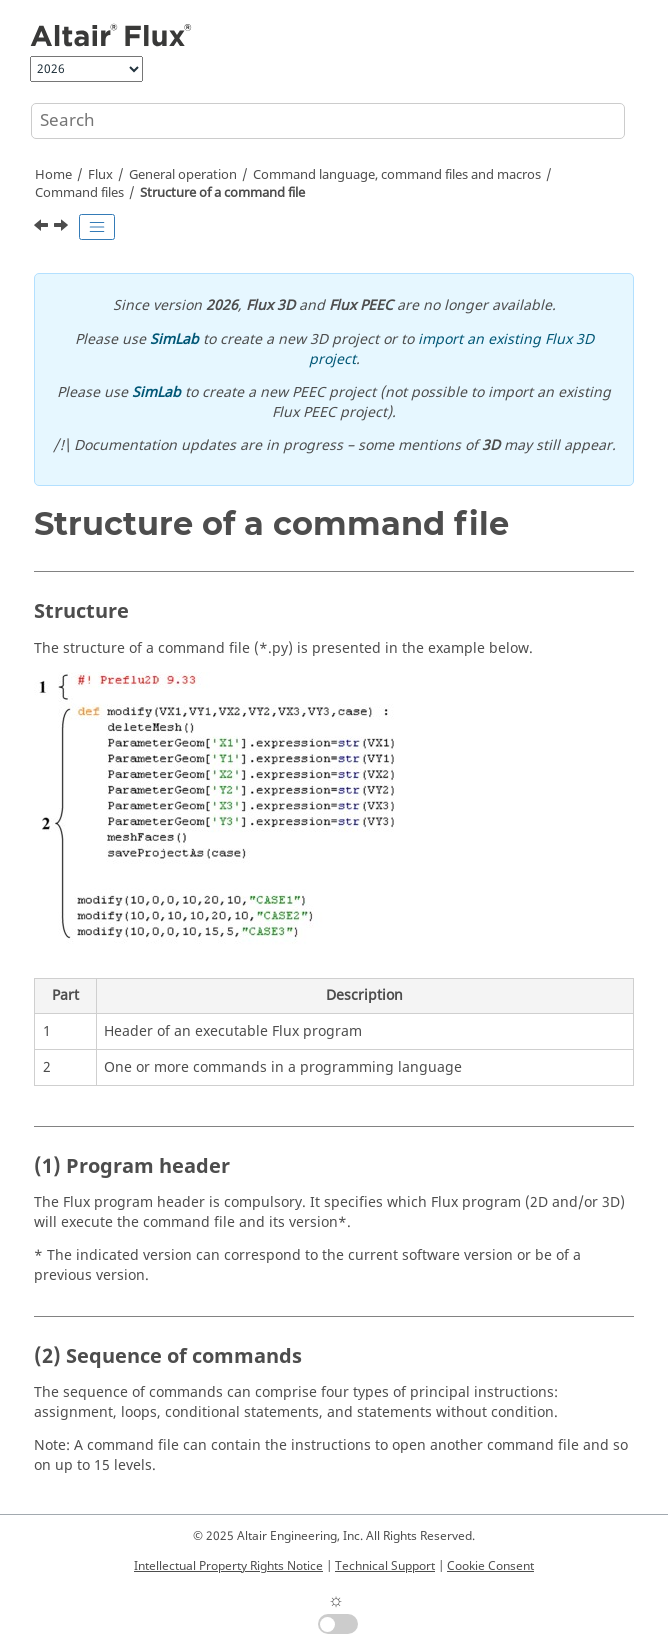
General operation (183, 175)
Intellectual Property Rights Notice (228, 1566)
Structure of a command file (222, 193)
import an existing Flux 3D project (451, 349)
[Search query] (328, 121)
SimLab (174, 339)
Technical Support (385, 1566)
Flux (100, 175)
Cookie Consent (490, 1566)
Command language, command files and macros (397, 175)
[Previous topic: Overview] (43, 228)
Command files (79, 193)
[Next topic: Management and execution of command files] (63, 228)
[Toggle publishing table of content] (97, 227)
